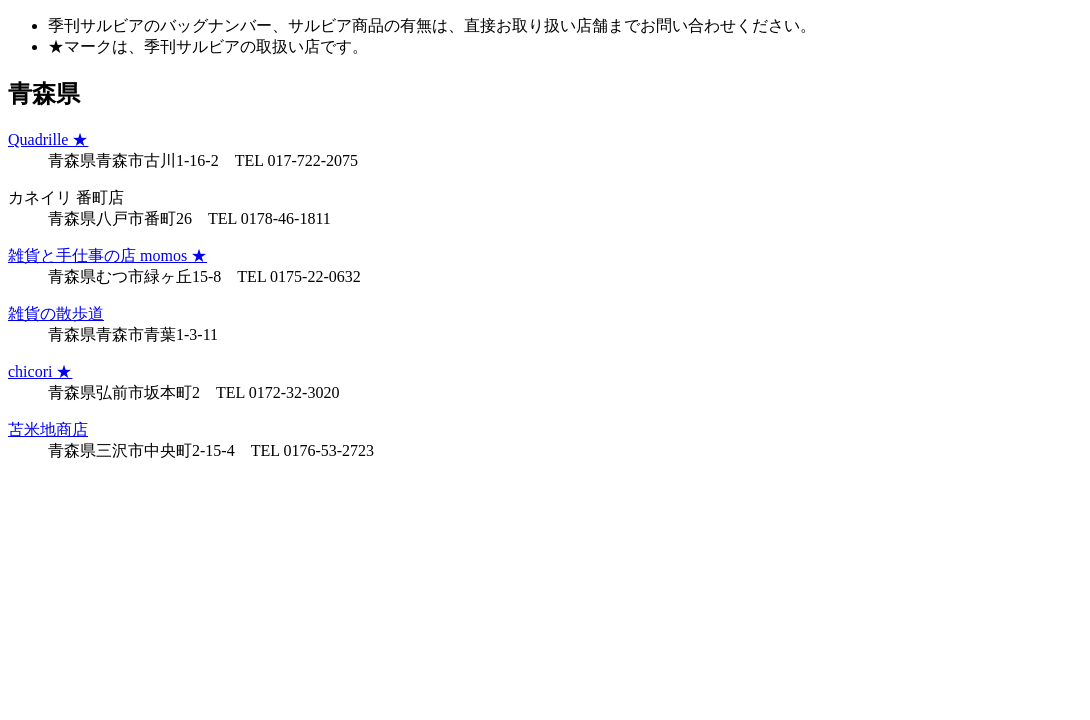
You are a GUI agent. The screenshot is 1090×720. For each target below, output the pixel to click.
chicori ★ (40, 371)
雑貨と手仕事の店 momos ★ (107, 255)
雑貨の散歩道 (56, 313)
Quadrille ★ (48, 139)
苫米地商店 (48, 429)
